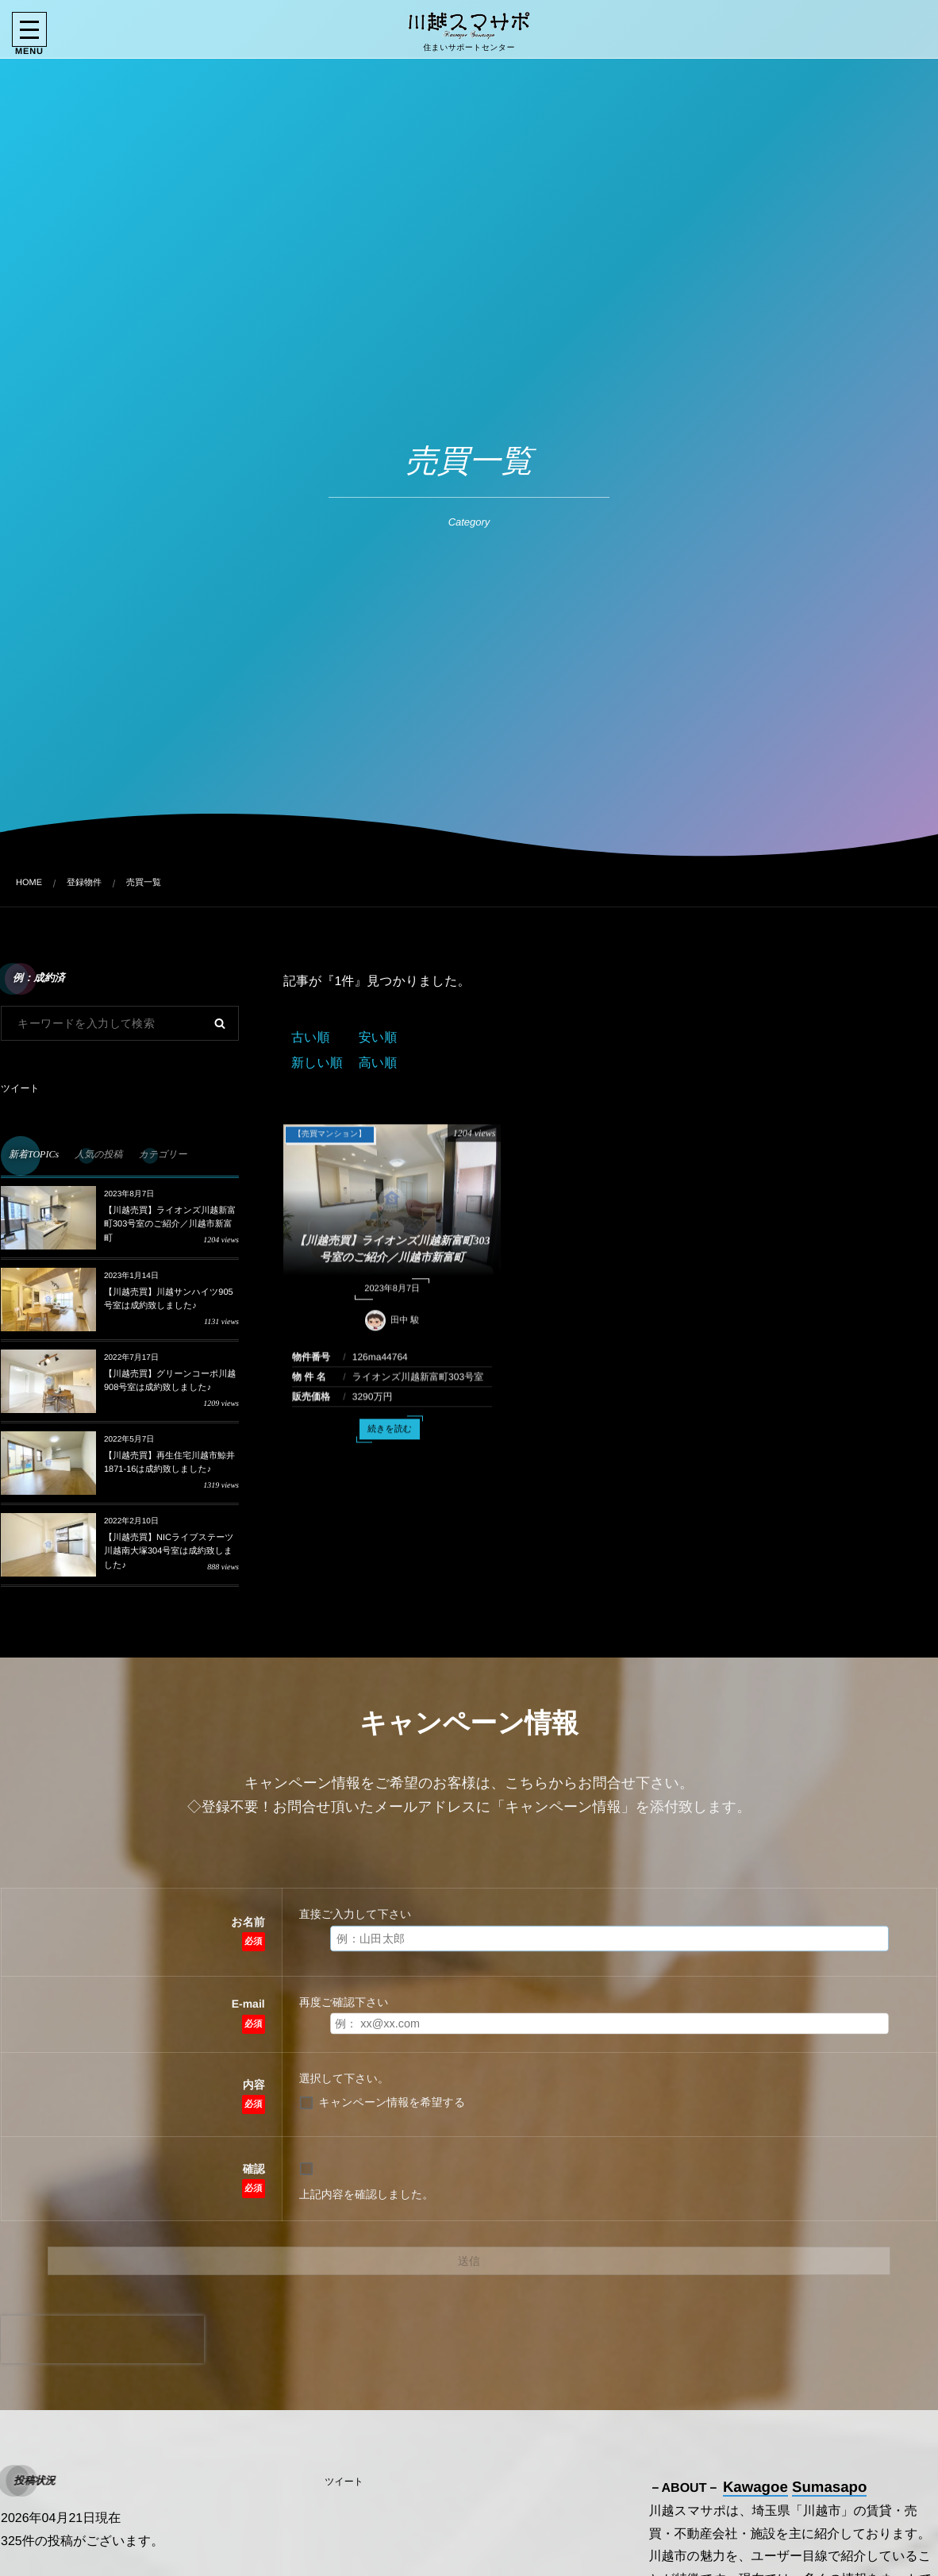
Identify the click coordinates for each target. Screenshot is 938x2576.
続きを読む (389, 1440)
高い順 (378, 1063)
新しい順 (317, 1063)
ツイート (20, 1088)
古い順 (310, 1038)
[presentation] (102, 2339)
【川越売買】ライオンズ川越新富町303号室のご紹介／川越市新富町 (170, 1224)
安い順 (378, 1038)
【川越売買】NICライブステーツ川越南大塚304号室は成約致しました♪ (169, 1551)
